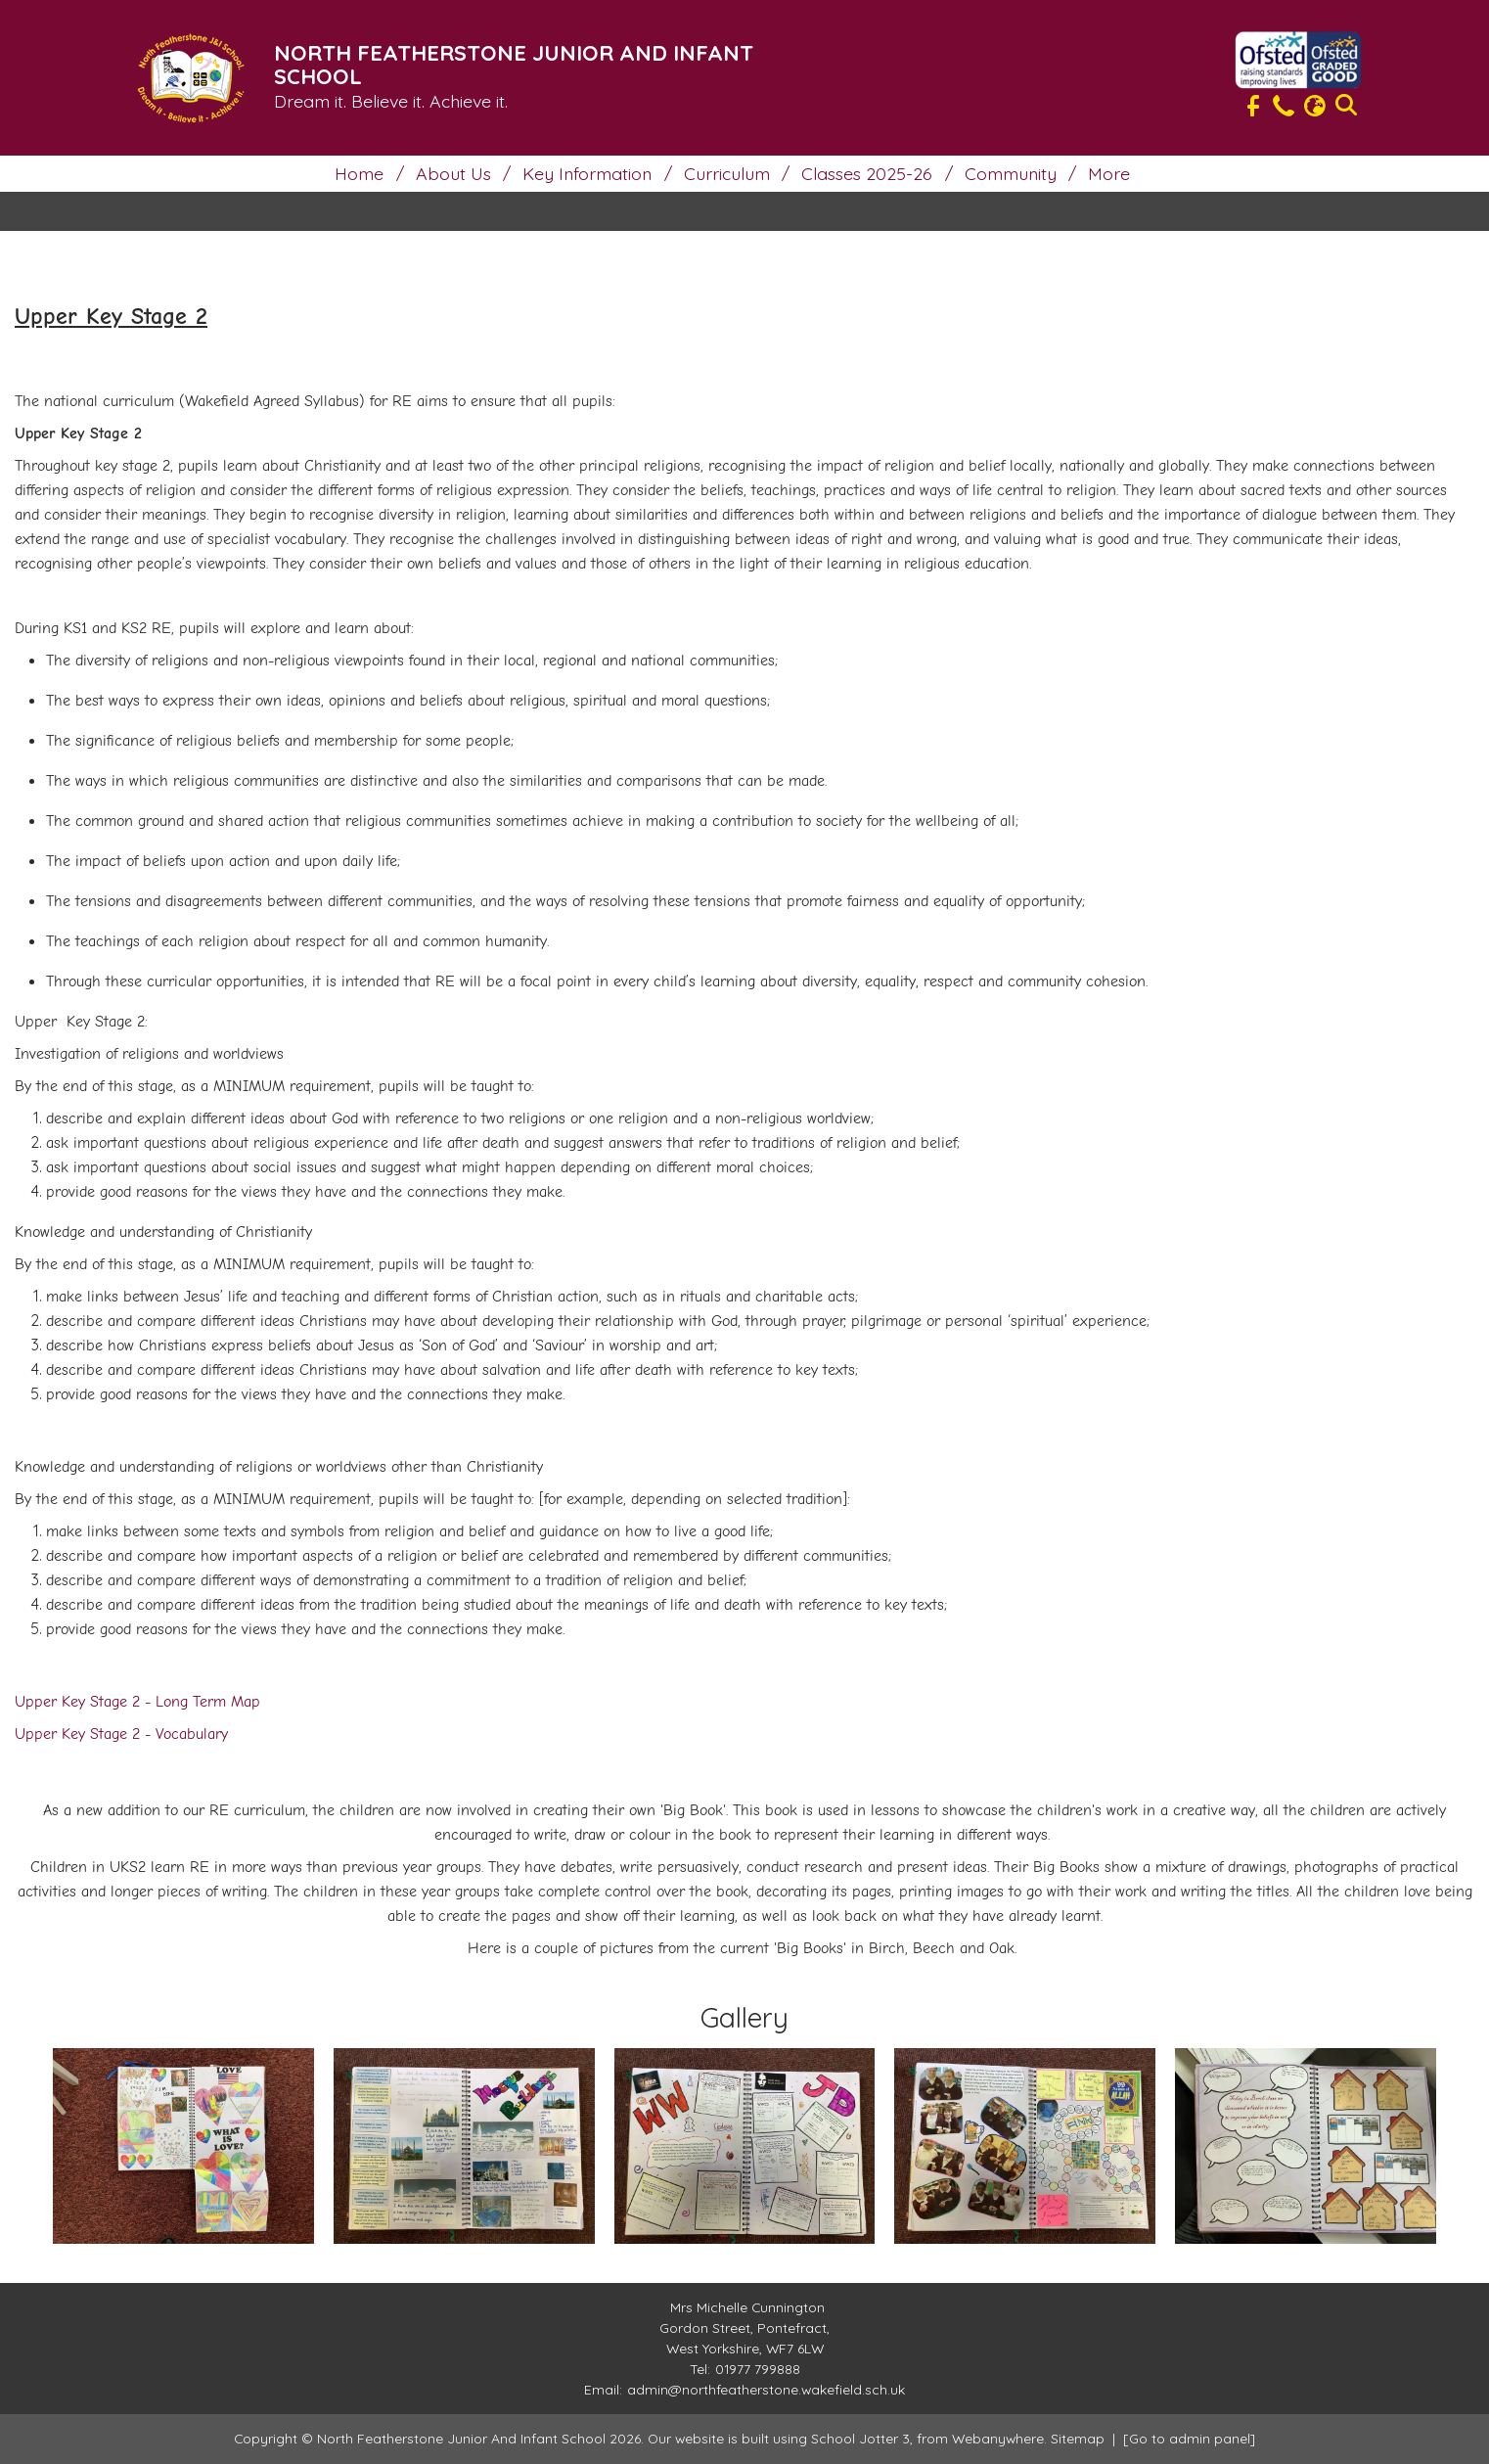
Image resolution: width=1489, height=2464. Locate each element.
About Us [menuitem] (453, 173)
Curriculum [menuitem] (727, 173)
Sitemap (1078, 2438)
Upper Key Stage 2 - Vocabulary (121, 1734)
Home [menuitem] (359, 173)
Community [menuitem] (1011, 173)
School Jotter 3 (860, 2438)
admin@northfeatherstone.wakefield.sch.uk (766, 2389)
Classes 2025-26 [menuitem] (866, 173)
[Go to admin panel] (1189, 2438)
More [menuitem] (1109, 173)
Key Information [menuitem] (587, 173)
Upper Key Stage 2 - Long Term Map (137, 1702)
